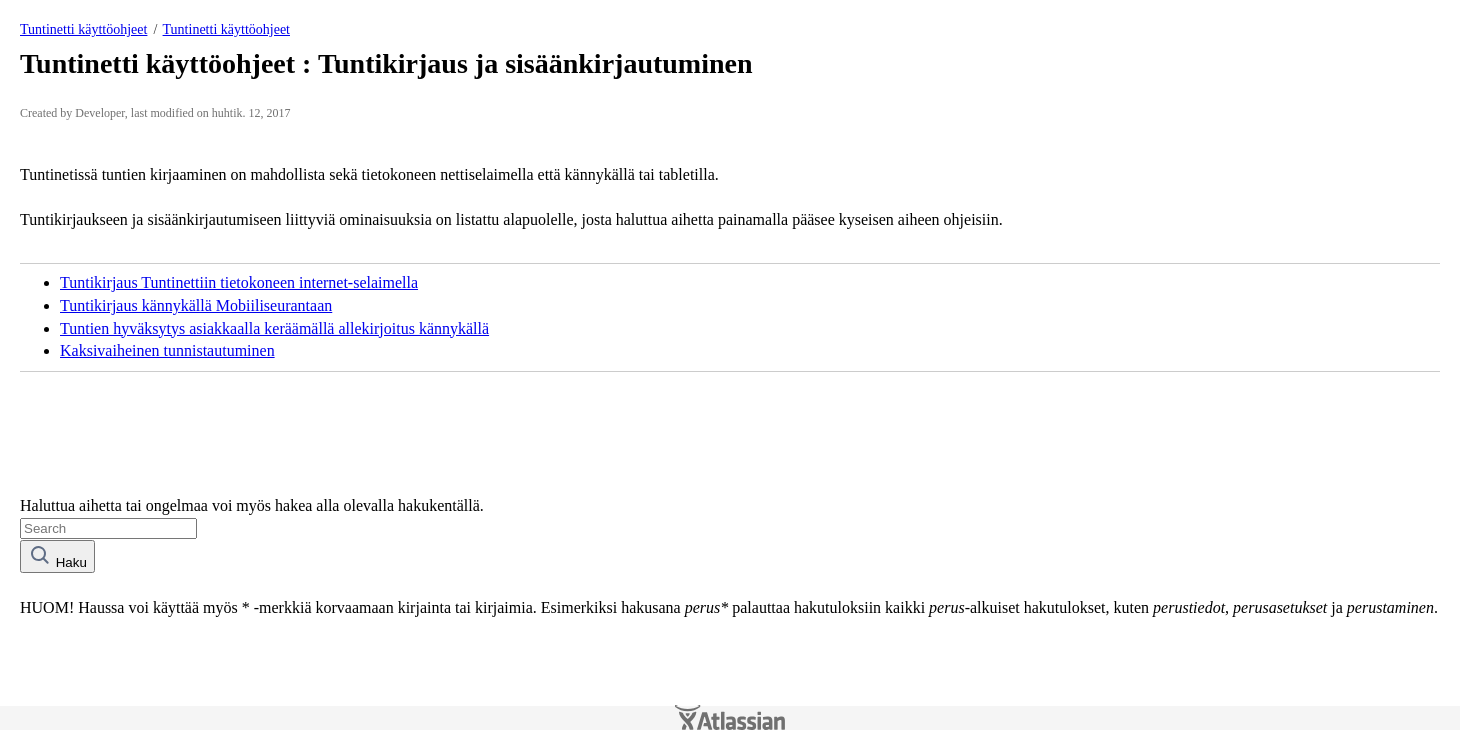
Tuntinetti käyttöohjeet (83, 29)
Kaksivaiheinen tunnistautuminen (167, 350)
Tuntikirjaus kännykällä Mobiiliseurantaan (196, 305)
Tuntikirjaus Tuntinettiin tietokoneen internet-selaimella (239, 282)
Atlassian (730, 718)
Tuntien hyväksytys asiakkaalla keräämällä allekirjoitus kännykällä (274, 328)
